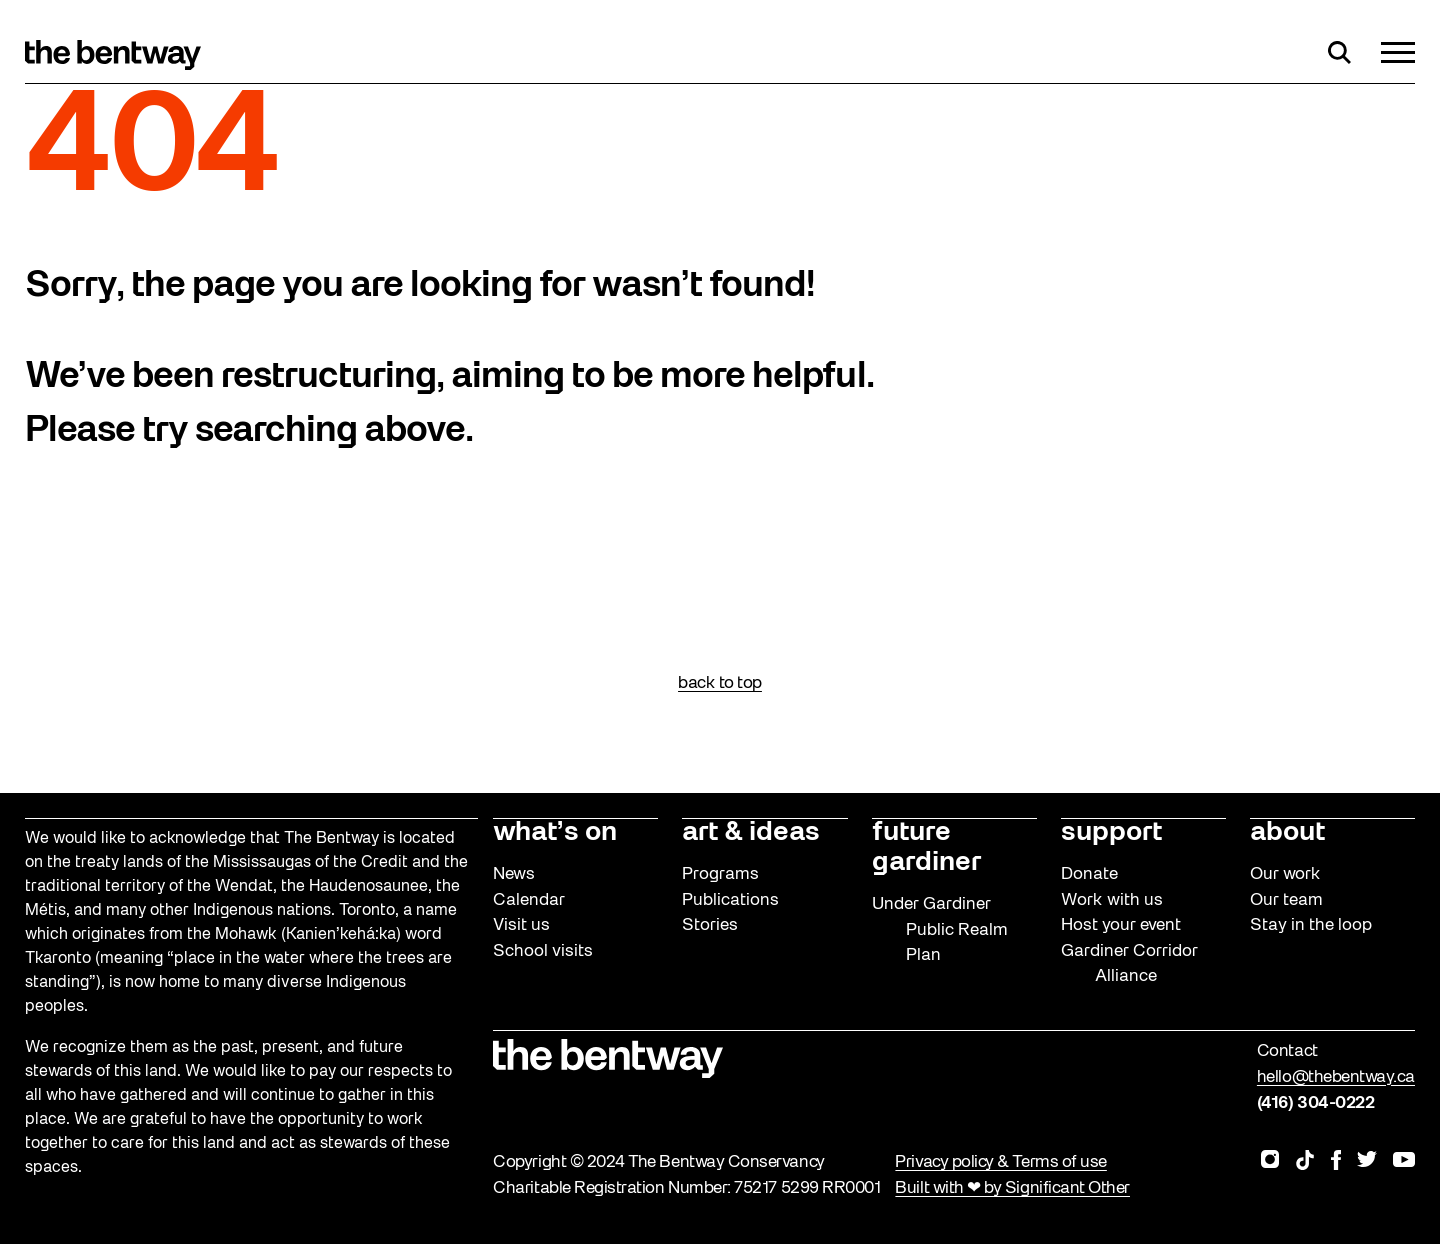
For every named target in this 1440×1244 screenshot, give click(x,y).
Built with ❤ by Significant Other (1012, 1188)
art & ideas (751, 833)
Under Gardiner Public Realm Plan (940, 930)
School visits (543, 951)
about (1287, 833)
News (514, 874)
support (1111, 833)
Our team (1286, 900)
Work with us (1112, 900)
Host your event (1121, 925)
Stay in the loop (1311, 925)
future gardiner (926, 848)
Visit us (521, 925)
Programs (720, 874)
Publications (730, 900)
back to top (720, 683)
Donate (1089, 874)
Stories (710, 925)
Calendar (529, 900)
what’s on (555, 833)
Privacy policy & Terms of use (1000, 1162)
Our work (1285, 874)
